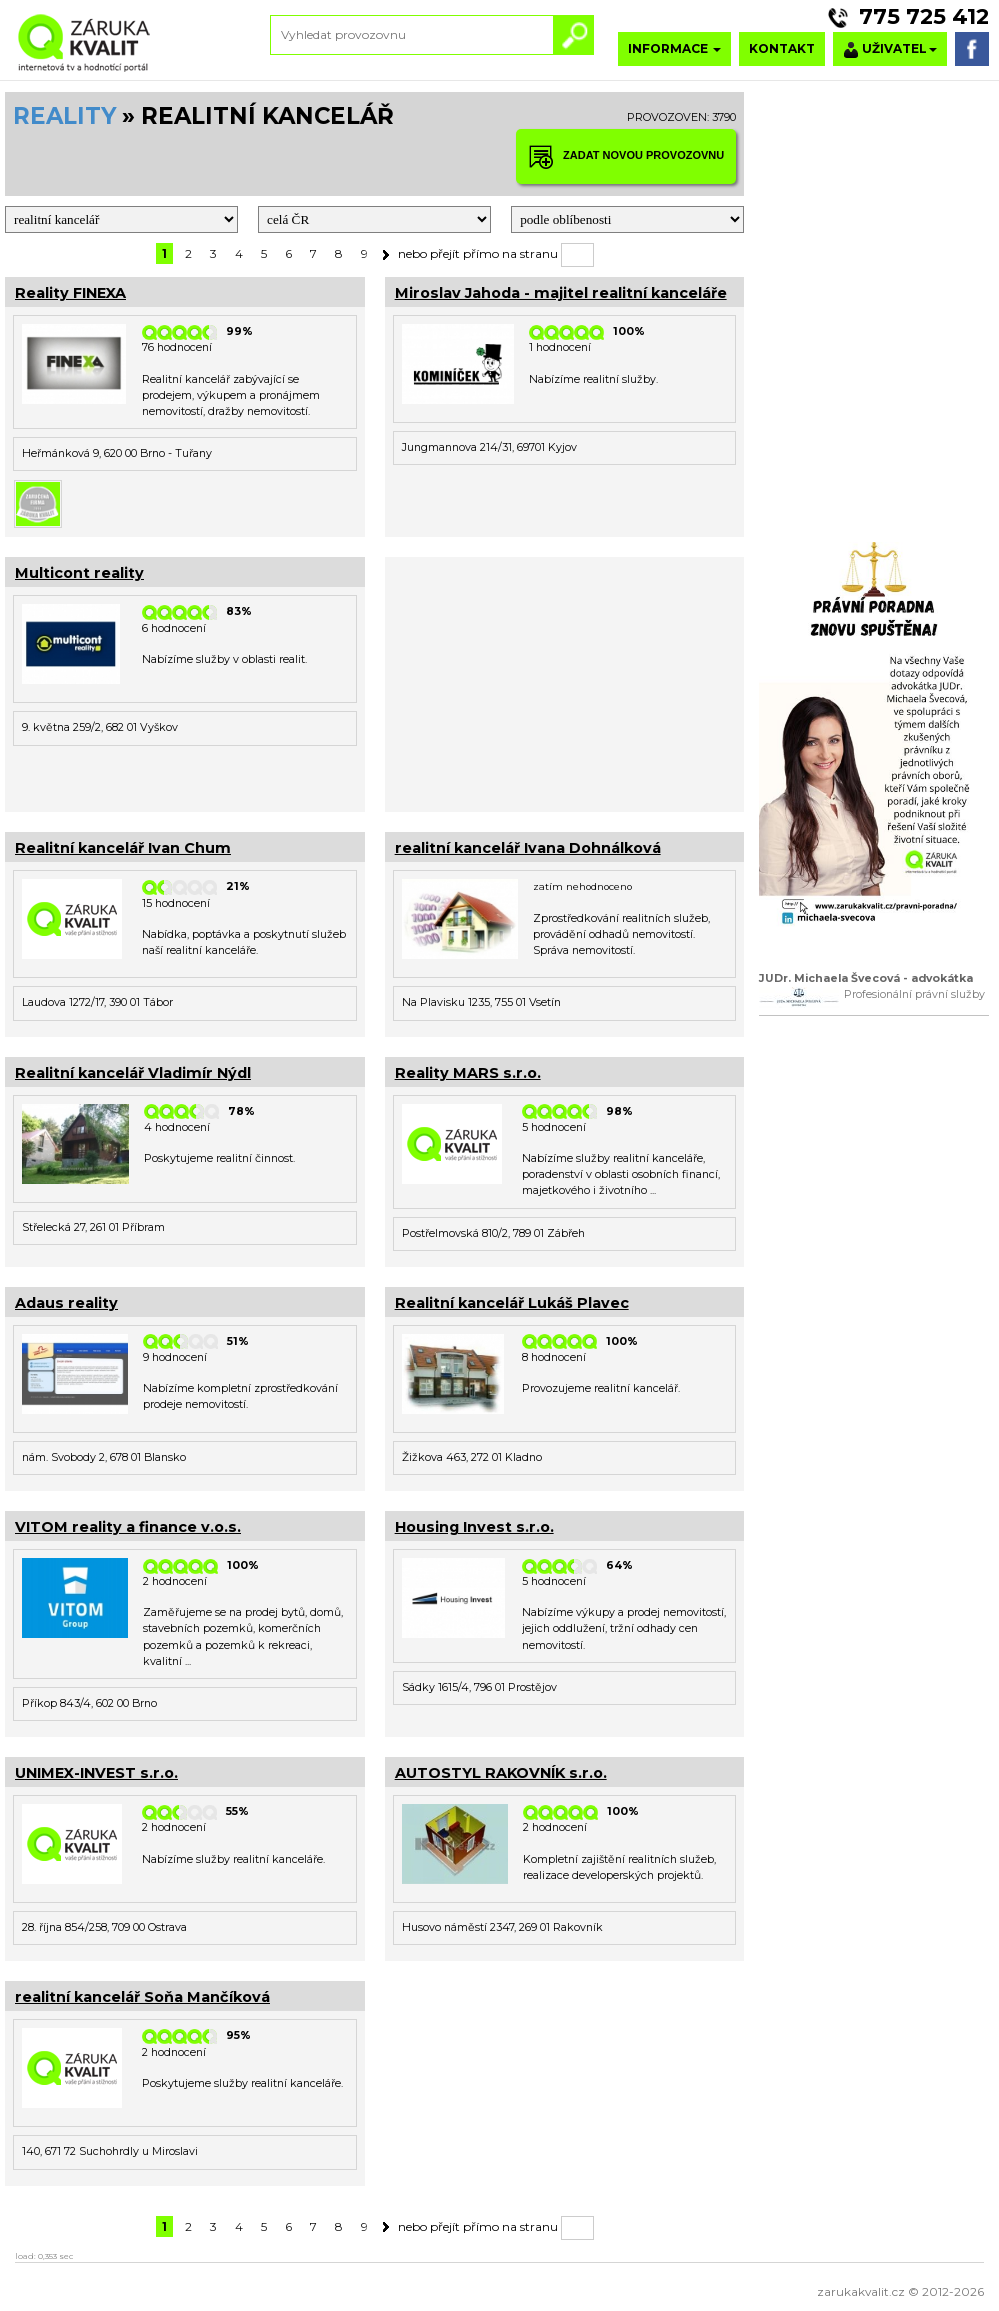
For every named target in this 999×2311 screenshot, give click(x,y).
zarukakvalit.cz (861, 2291)
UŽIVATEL (890, 49)
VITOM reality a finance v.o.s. (128, 1527)
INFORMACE (674, 48)
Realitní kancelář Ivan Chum (123, 848)
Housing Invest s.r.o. (474, 1527)
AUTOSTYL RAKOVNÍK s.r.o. (501, 1773)
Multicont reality (79, 573)
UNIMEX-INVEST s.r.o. (96, 1773)
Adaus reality (66, 1303)
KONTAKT (782, 48)
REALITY (64, 116)
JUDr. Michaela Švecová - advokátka (866, 978)
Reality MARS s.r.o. (468, 1073)
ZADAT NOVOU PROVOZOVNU (626, 156)
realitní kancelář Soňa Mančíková (142, 1997)
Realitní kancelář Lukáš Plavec (512, 1303)
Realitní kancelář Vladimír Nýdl (133, 1073)
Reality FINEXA (70, 293)
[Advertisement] (565, 682)
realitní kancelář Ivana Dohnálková (528, 848)
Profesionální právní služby (914, 994)
